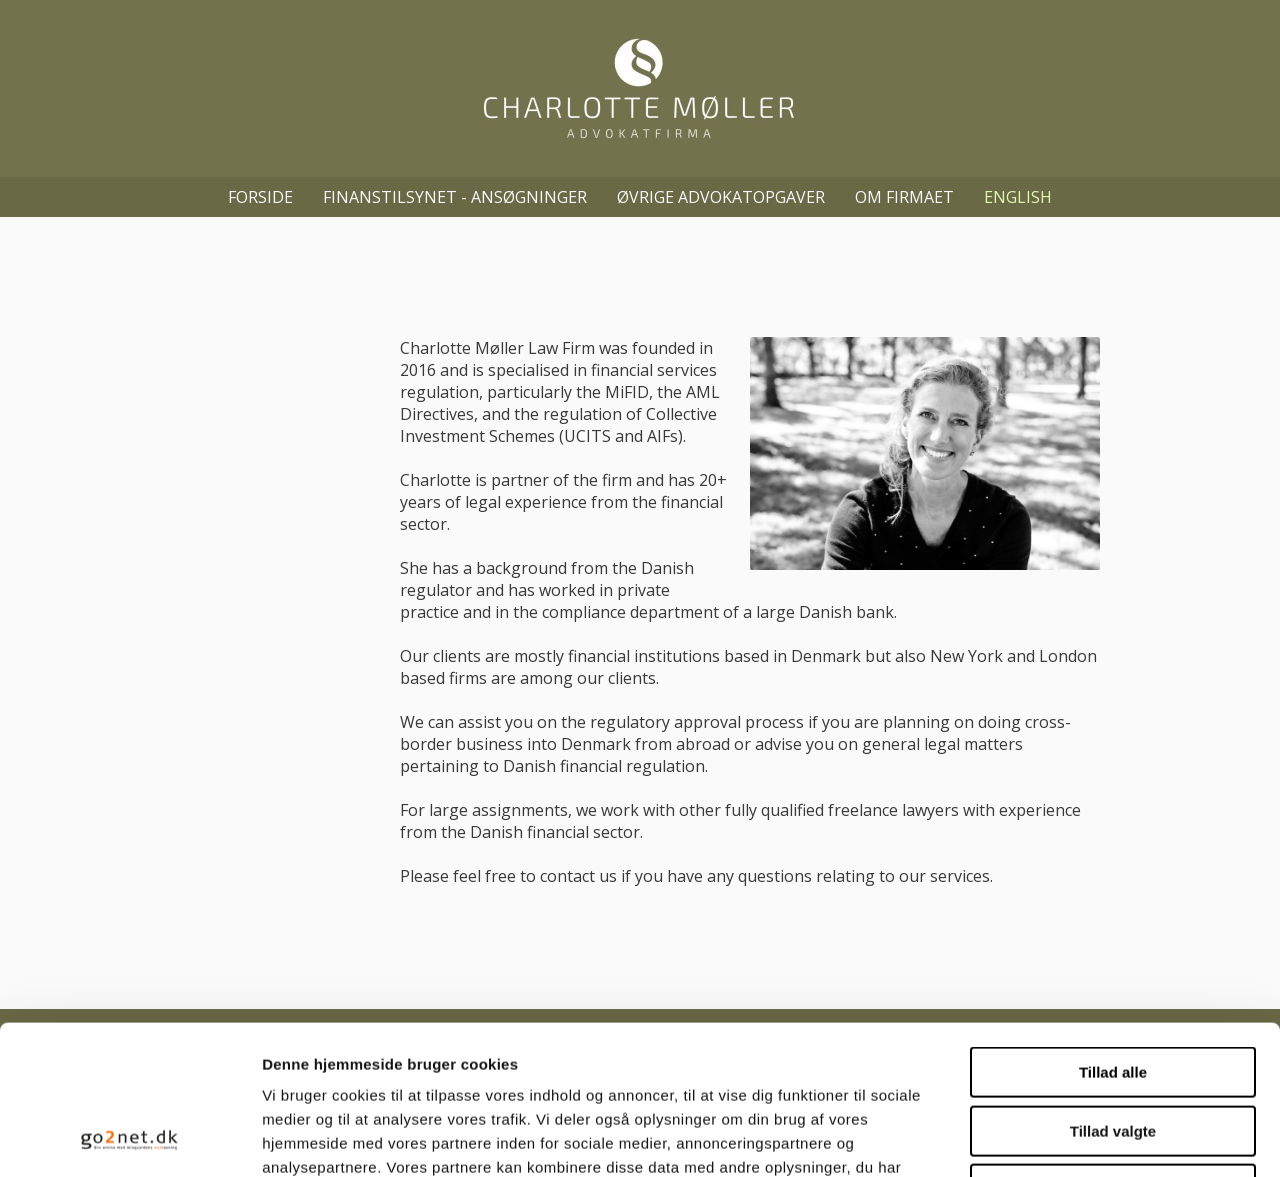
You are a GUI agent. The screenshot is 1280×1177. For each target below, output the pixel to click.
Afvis (1113, 1049)
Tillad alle (1113, 932)
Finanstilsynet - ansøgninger (455, 197)
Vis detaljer (1039, 1137)
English (1018, 197)
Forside (260, 197)
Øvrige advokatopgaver (721, 197)
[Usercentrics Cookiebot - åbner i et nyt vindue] (129, 1138)
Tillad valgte (1113, 991)
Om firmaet (904, 197)
